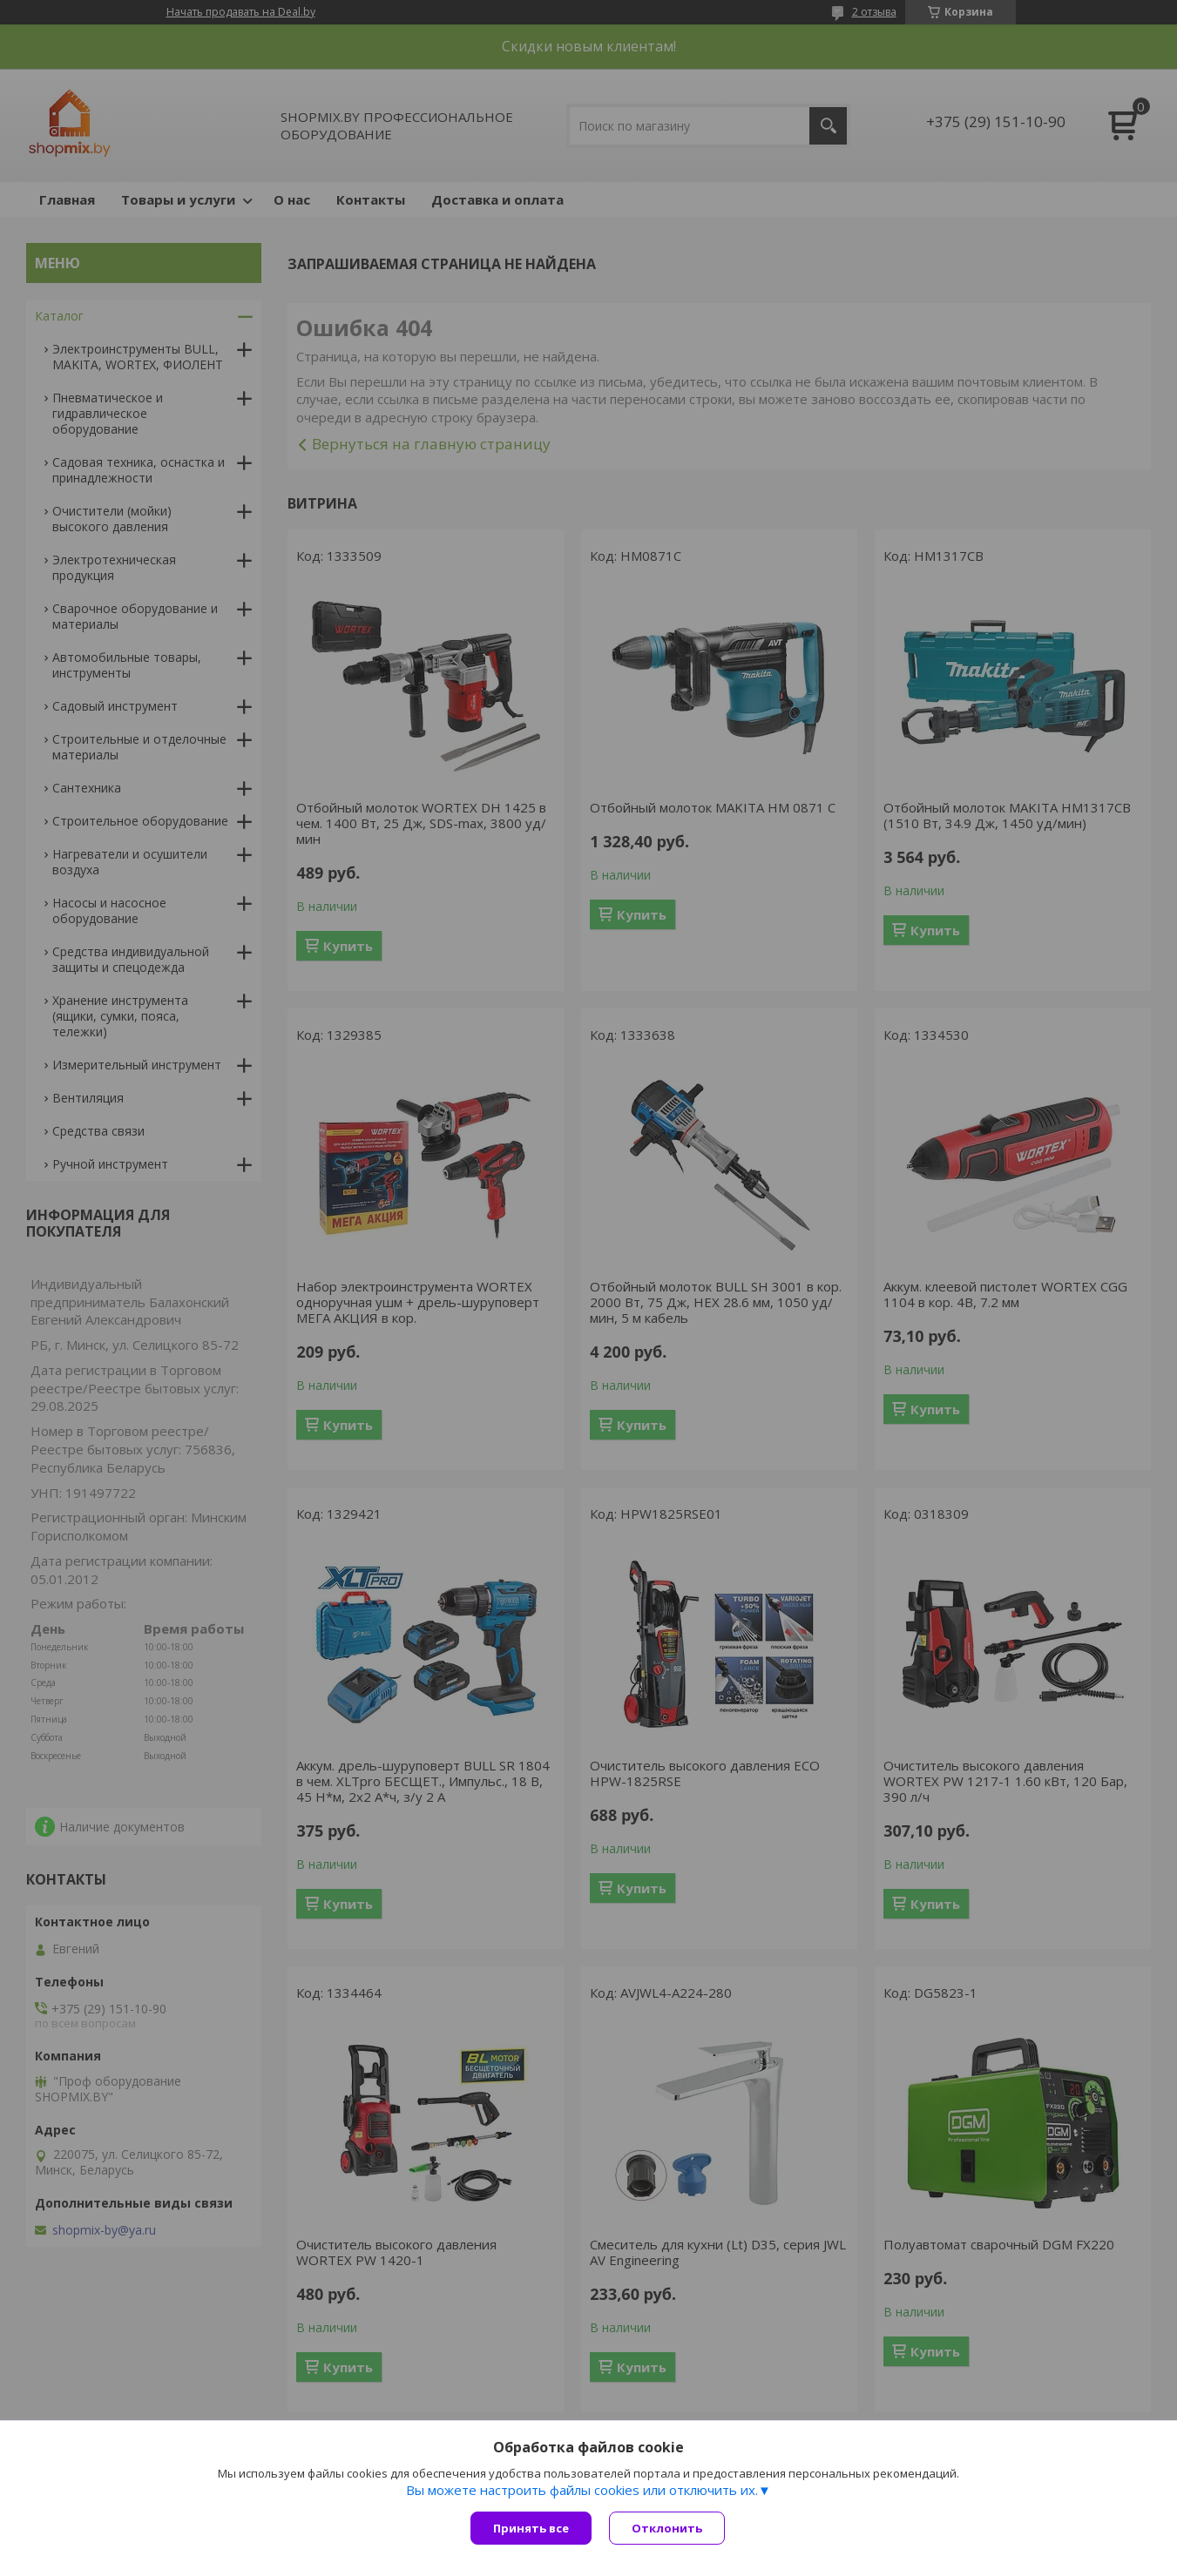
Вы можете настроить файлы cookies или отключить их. (582, 2490)
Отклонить (667, 2528)
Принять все (531, 2528)
